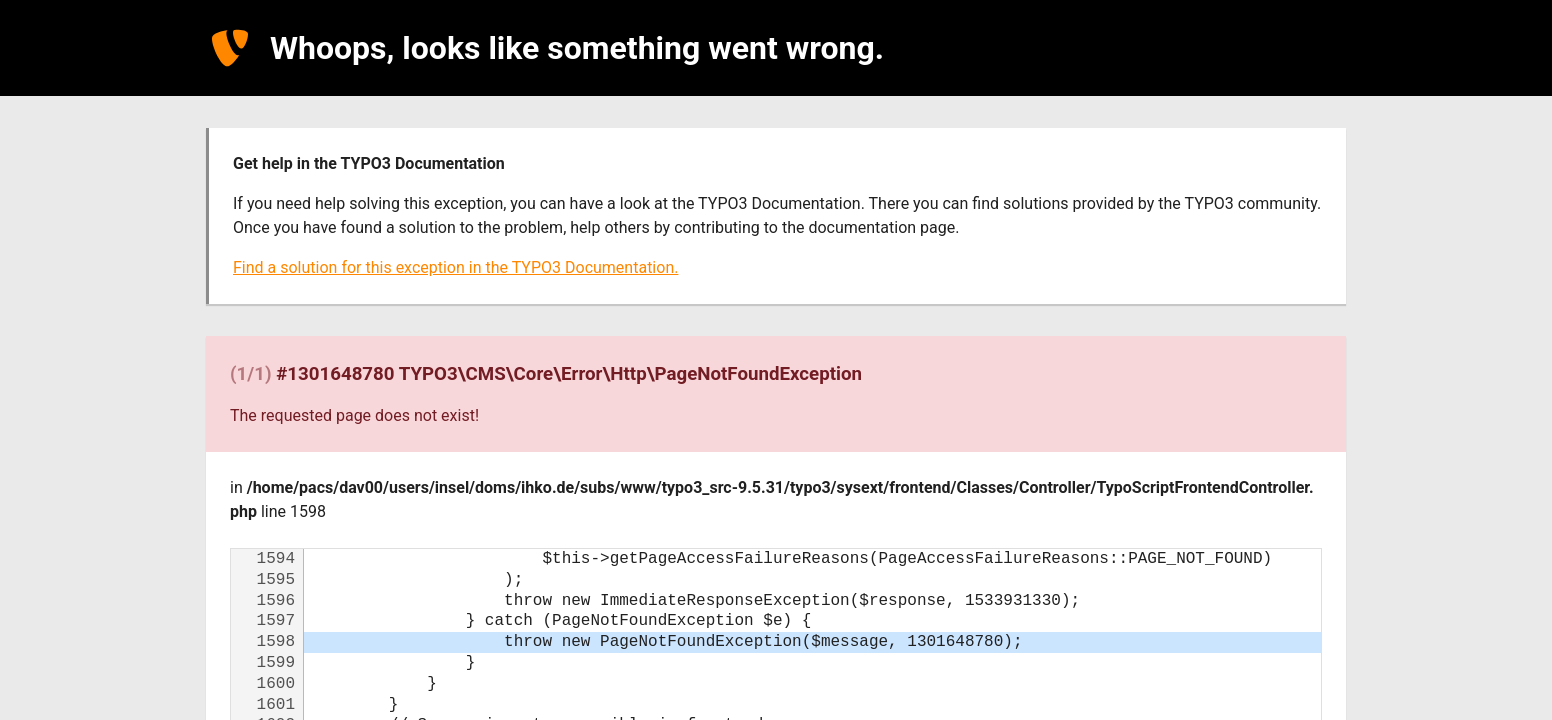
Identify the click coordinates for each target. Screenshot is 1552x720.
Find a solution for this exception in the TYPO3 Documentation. (455, 267)
